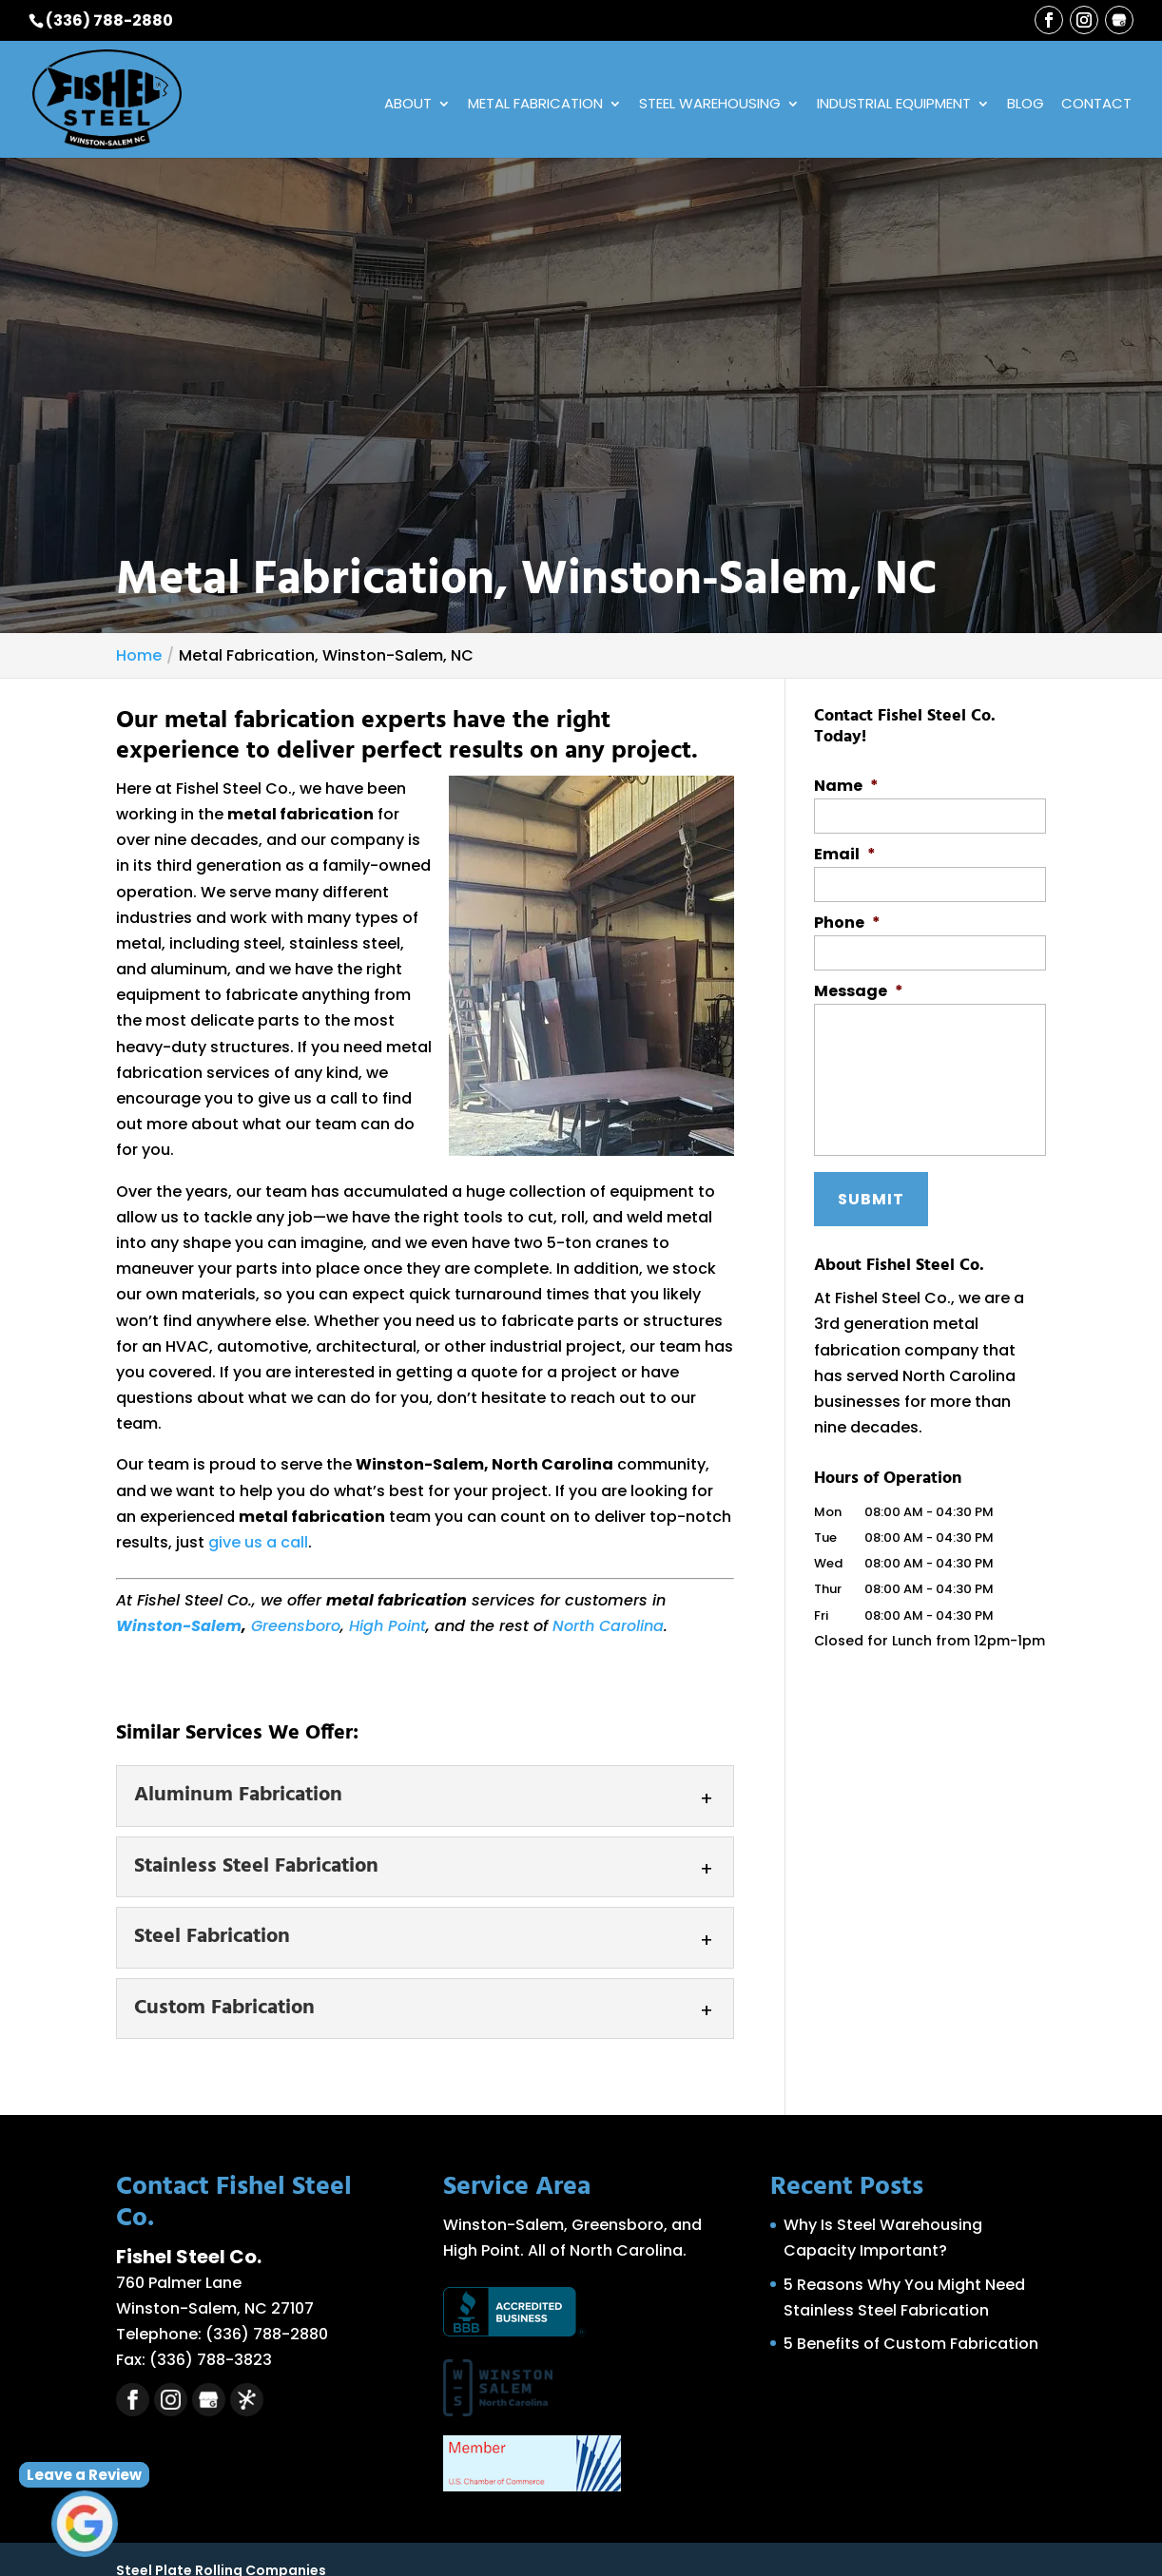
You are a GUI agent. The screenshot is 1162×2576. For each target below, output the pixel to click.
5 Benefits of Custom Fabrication (911, 2344)
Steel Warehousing (710, 106)
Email (845, 856)
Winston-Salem (179, 1627)
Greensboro (295, 1627)
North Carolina (608, 1627)
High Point (387, 1627)
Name (846, 787)
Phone (847, 924)
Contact (1096, 106)
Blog (1025, 106)
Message (858, 993)
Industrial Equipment (894, 106)
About (408, 106)
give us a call (258, 1543)
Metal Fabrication (535, 106)
